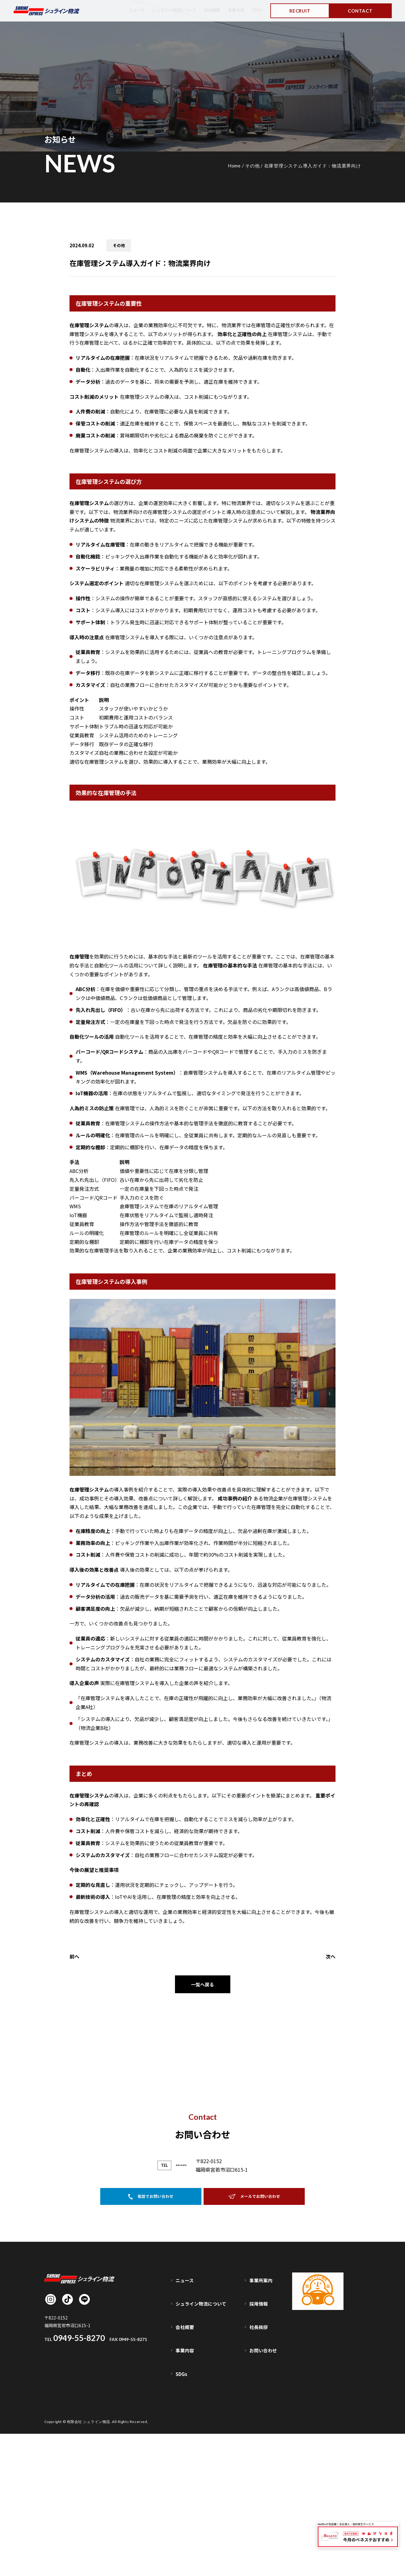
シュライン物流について (166, 10)
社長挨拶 (260, 2491)
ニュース (125, 10)
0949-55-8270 (181, 2352)
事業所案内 (262, 2465)
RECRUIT (299, 11)
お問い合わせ (264, 2504)
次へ (331, 1956)
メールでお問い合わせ (254, 2386)
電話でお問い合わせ (150, 2386)
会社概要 (208, 10)
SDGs (256, 10)
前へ (74, 1956)
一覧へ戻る (202, 1985)
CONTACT (360, 11)
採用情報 (260, 2478)
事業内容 (233, 10)
